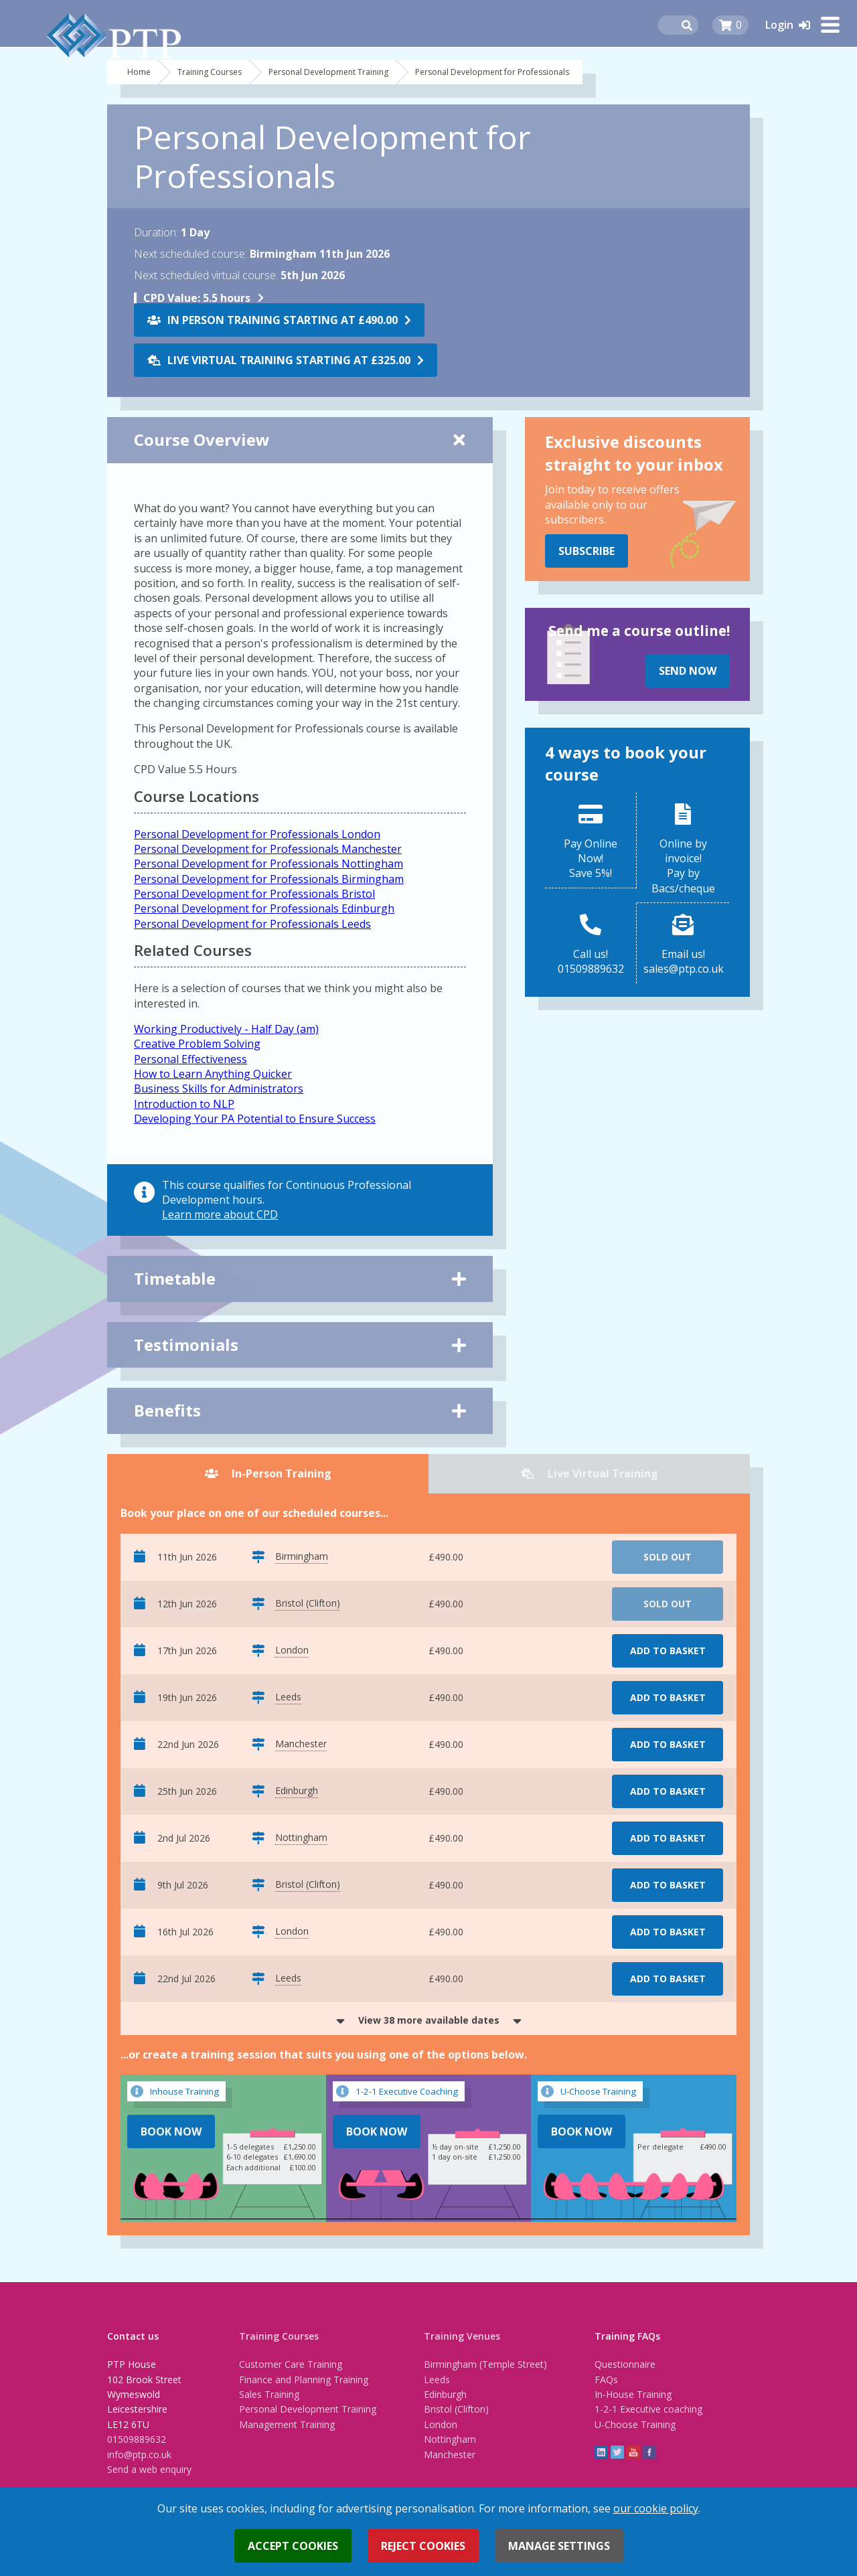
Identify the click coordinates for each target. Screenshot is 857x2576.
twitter (617, 2452)
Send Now (687, 670)
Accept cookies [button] (293, 2546)
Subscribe (586, 551)
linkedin (601, 2452)
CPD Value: (171, 298)
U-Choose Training (635, 2424)
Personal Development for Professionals (492, 72)
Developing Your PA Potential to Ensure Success (255, 1118)
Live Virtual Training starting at (288, 360)
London (440, 2424)
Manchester (449, 2454)
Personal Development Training (328, 72)
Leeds (437, 2379)
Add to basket (668, 1650)
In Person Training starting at (282, 320)
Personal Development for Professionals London (257, 834)
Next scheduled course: (190, 253)
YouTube (633, 2452)
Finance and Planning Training (303, 2379)
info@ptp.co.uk (139, 2454)
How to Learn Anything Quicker (213, 1073)
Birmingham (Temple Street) (485, 2364)
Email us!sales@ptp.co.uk (683, 961)
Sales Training (269, 2394)
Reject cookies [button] (423, 2546)
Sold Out (667, 1556)
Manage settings (559, 2546)
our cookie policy (655, 2508)
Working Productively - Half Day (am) (226, 1029)
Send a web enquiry (149, 2469)
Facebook (649, 2452)
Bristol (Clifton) (456, 2409)
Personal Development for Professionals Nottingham (268, 863)
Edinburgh (445, 2394)
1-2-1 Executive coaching (648, 2409)
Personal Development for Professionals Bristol (254, 893)
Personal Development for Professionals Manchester (268, 848)
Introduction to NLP (184, 1104)
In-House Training (633, 2394)
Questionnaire (625, 2364)
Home (139, 72)
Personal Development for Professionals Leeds (252, 923)
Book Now (171, 2131)
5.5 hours (196, 298)
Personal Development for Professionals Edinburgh (264, 908)
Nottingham (450, 2439)
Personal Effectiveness (190, 1059)
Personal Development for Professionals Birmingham (269, 879)
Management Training (287, 2424)
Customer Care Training (290, 2364)
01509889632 (136, 2439)
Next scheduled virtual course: (206, 275)
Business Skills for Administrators (218, 1088)
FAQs (606, 2379)
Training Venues (462, 2336)
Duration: (156, 232)
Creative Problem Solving (197, 1043)
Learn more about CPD (220, 1214)
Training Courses (209, 72)
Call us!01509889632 (591, 961)
